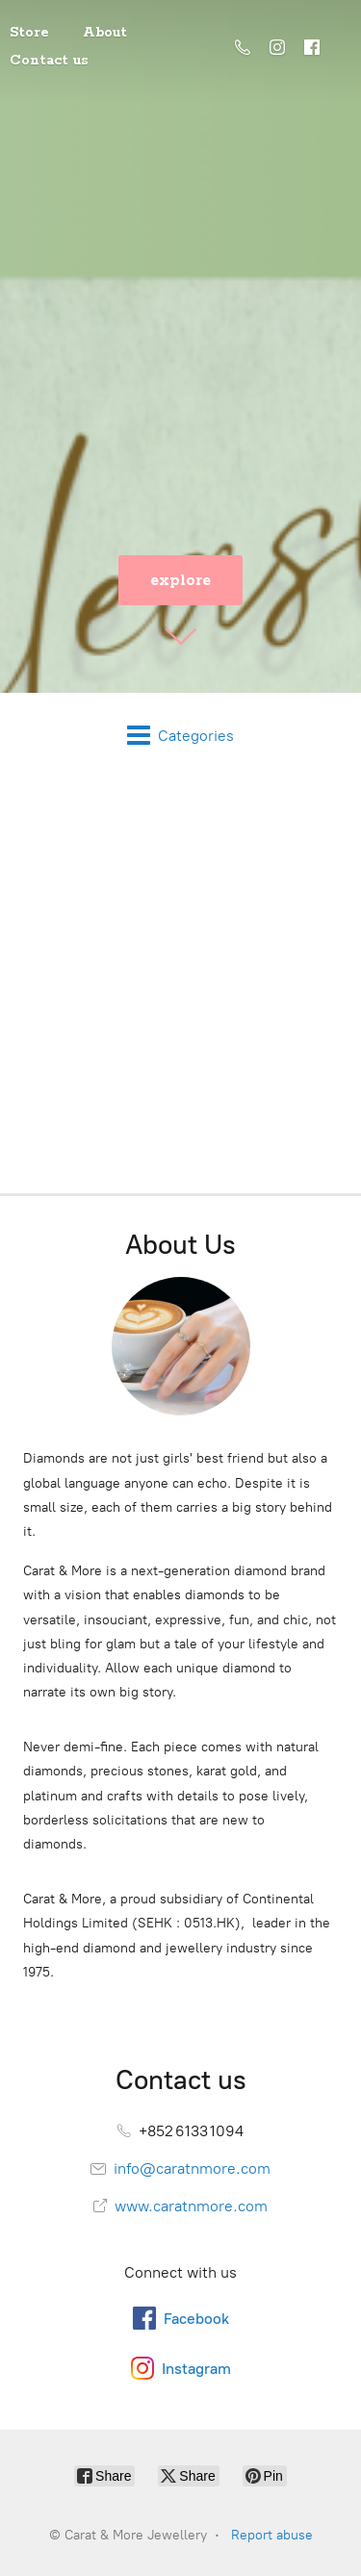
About (105, 32)
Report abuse (272, 2535)
